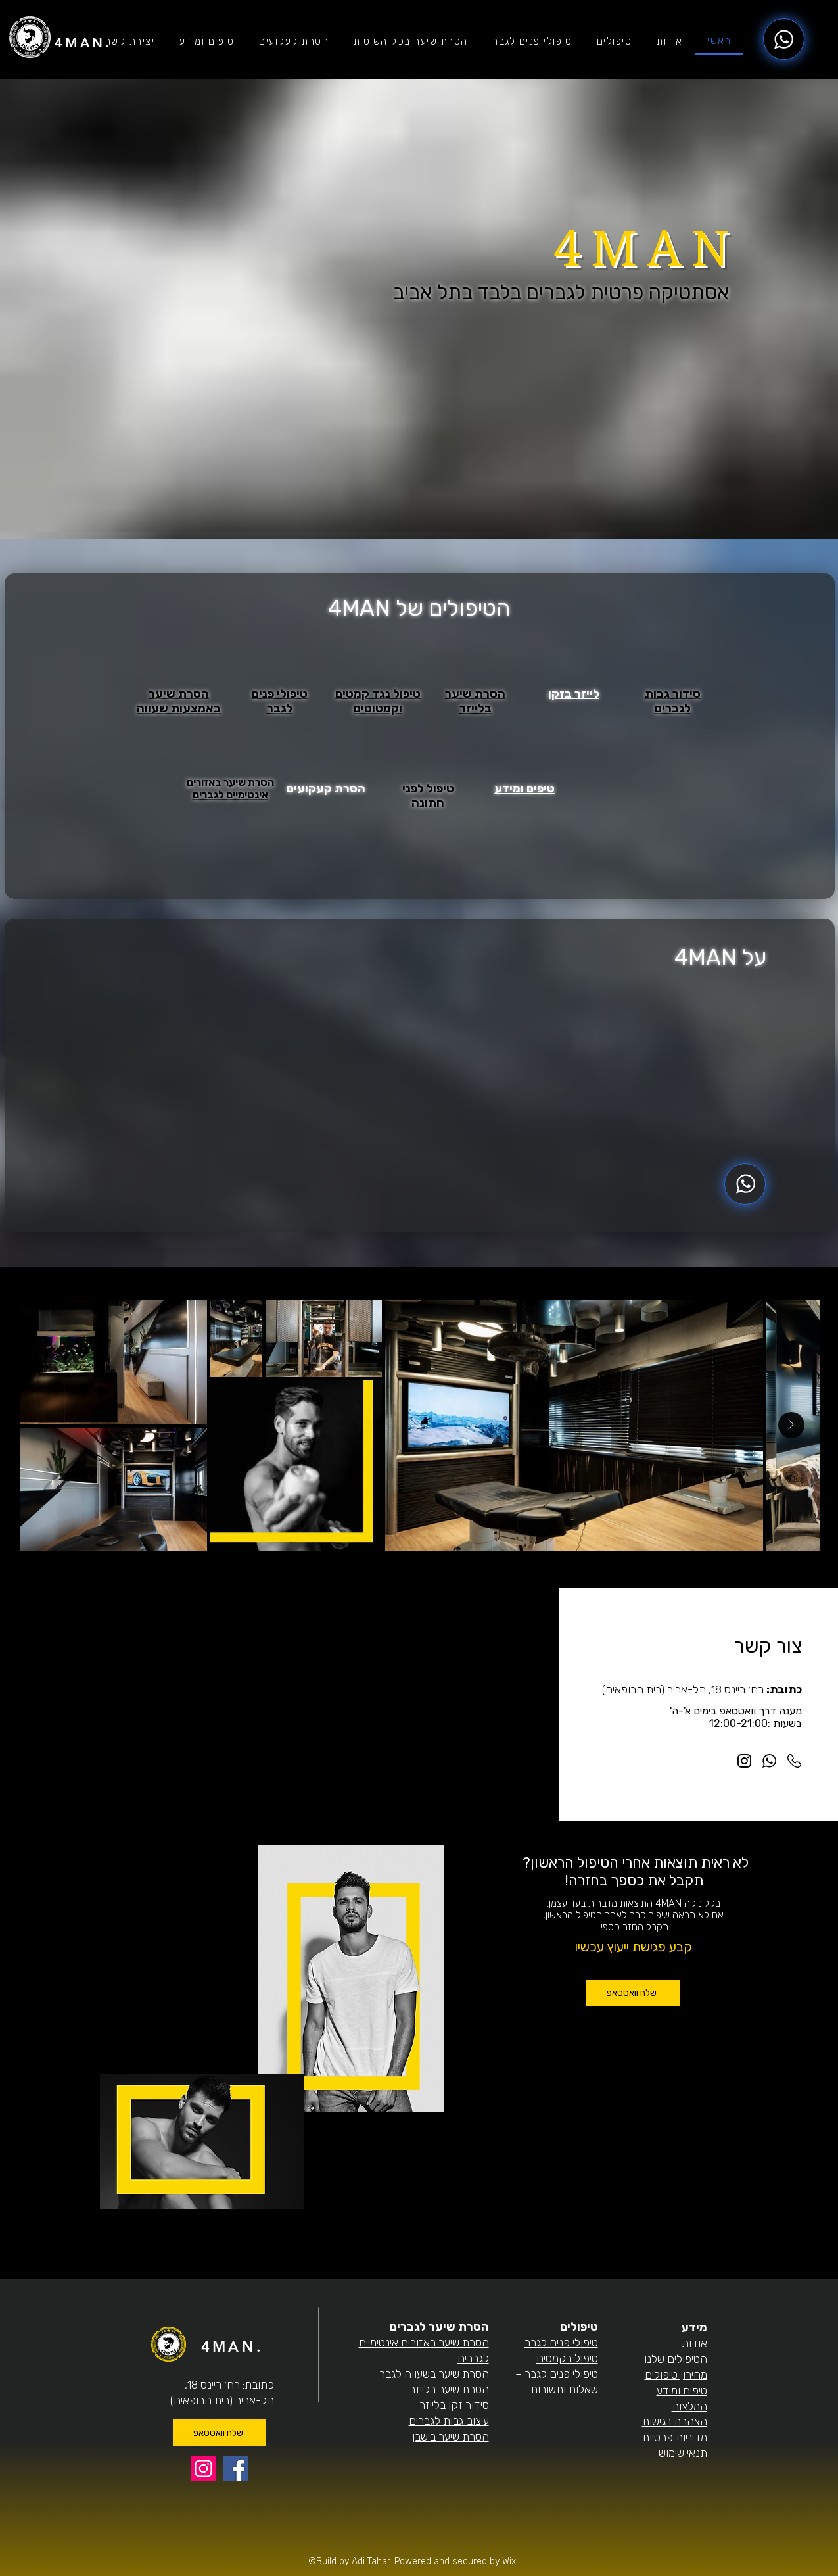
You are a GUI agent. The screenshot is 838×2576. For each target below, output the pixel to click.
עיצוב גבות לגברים (449, 2420)
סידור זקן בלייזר (454, 2405)
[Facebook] (235, 2468)
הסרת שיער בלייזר (449, 2389)
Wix (509, 2561)
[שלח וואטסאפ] (219, 2432)
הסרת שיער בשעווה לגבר (434, 2374)
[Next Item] (791, 1425)
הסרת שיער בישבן (450, 2436)
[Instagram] (203, 2468)
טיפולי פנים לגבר (561, 2342)
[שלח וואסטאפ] (633, 1993)
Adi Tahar (371, 2561)
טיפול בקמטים (567, 2358)
